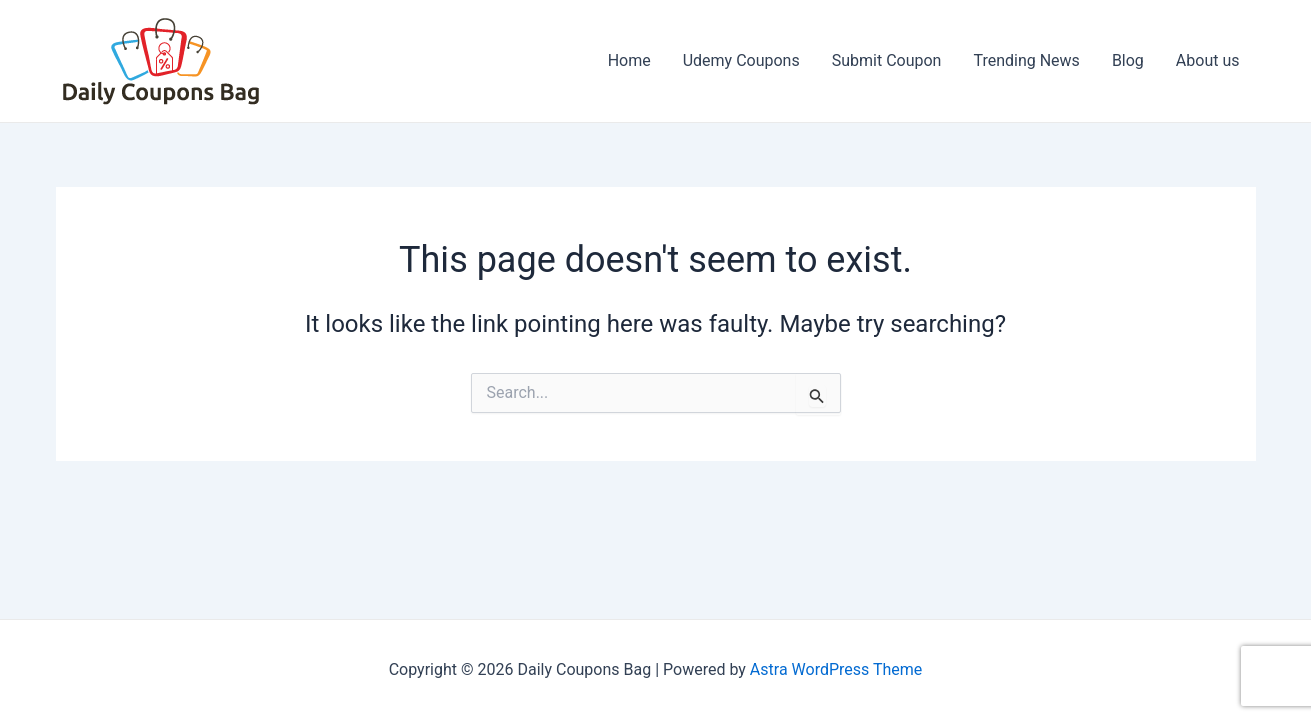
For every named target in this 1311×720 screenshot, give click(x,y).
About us (1208, 60)
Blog (1128, 60)
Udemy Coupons (741, 60)
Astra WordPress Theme (836, 669)
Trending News (1026, 60)
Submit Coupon (887, 60)
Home (629, 60)
